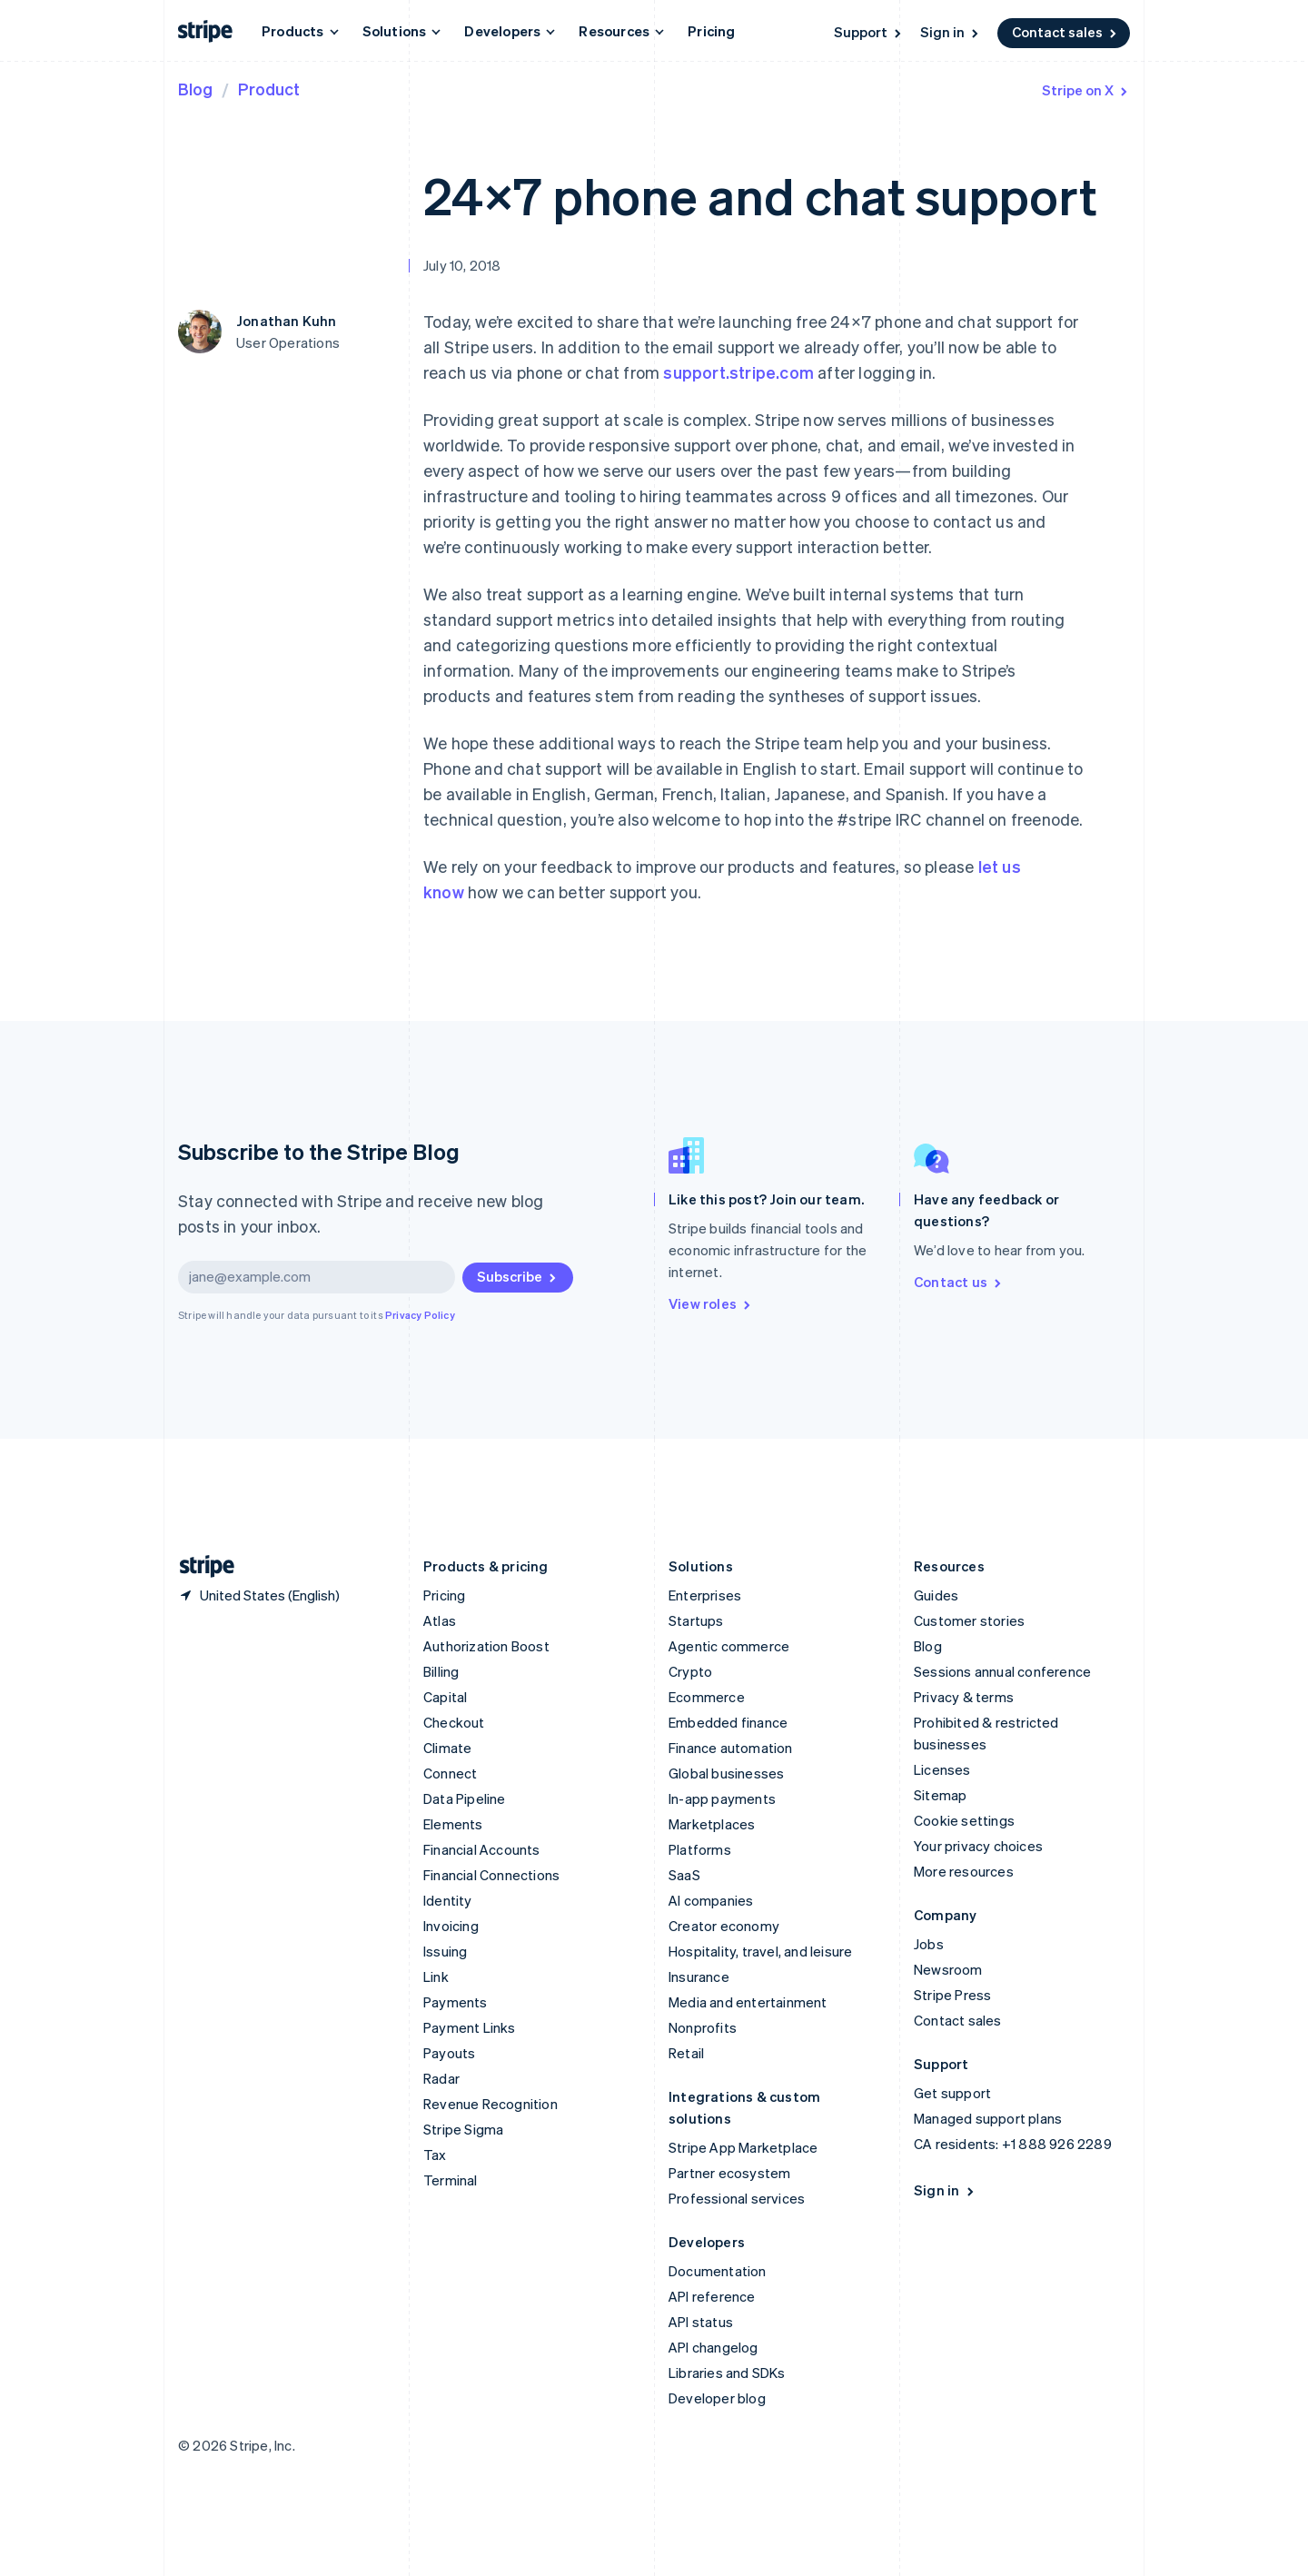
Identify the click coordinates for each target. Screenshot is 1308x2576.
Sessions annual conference (1002, 1671)
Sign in (950, 32)
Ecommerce (707, 1697)
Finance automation (731, 1748)
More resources (964, 1871)
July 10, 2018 (462, 265)
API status (701, 2322)
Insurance (699, 1976)
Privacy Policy (420, 1315)
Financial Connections (491, 1875)
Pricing (711, 31)
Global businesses (726, 1773)
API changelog (713, 2347)
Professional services (737, 2198)
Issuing (445, 1951)
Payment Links (469, 2027)
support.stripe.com (738, 372)
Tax (435, 2154)
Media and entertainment (748, 2002)
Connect (450, 1773)
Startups (696, 1620)
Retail (686, 2053)
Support (869, 32)
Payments (455, 2002)
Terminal (450, 2180)
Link (436, 1976)
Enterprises (705, 1595)
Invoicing (451, 1926)
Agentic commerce (729, 1646)
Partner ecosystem (729, 2173)
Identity (447, 1900)
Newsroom (948, 1969)
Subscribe (518, 1276)
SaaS (684, 1875)
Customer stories (969, 1620)
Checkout (454, 1722)
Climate (447, 1748)
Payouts (449, 2053)
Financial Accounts (481, 1849)
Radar (441, 2078)
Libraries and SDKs (727, 2372)
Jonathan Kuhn (286, 321)
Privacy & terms (964, 1697)
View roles (711, 1303)
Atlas (439, 1620)
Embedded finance (728, 1722)
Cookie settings (964, 1820)
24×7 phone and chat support (759, 195)
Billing (441, 1671)
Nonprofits (703, 2027)
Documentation (718, 2271)
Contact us (959, 1282)
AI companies (711, 1900)
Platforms (700, 1849)
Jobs (929, 1944)
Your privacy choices (978, 1846)
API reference (712, 2296)
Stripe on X (1086, 90)
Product (269, 88)
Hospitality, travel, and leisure (760, 1951)
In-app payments (722, 1798)
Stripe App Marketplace (743, 2147)
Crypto (690, 1671)
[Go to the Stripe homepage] (200, 1566)
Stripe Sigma (463, 2129)
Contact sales (1065, 32)
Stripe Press (952, 1995)
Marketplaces (712, 1824)
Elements (453, 1824)
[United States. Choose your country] (259, 1595)
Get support (952, 2093)
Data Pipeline (464, 1798)
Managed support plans (988, 2118)
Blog (195, 88)
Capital (445, 1697)
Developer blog (717, 2398)
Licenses (942, 1769)
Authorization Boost (486, 1646)
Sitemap (940, 1795)
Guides (936, 1595)
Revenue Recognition (490, 2104)
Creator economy (724, 1926)
